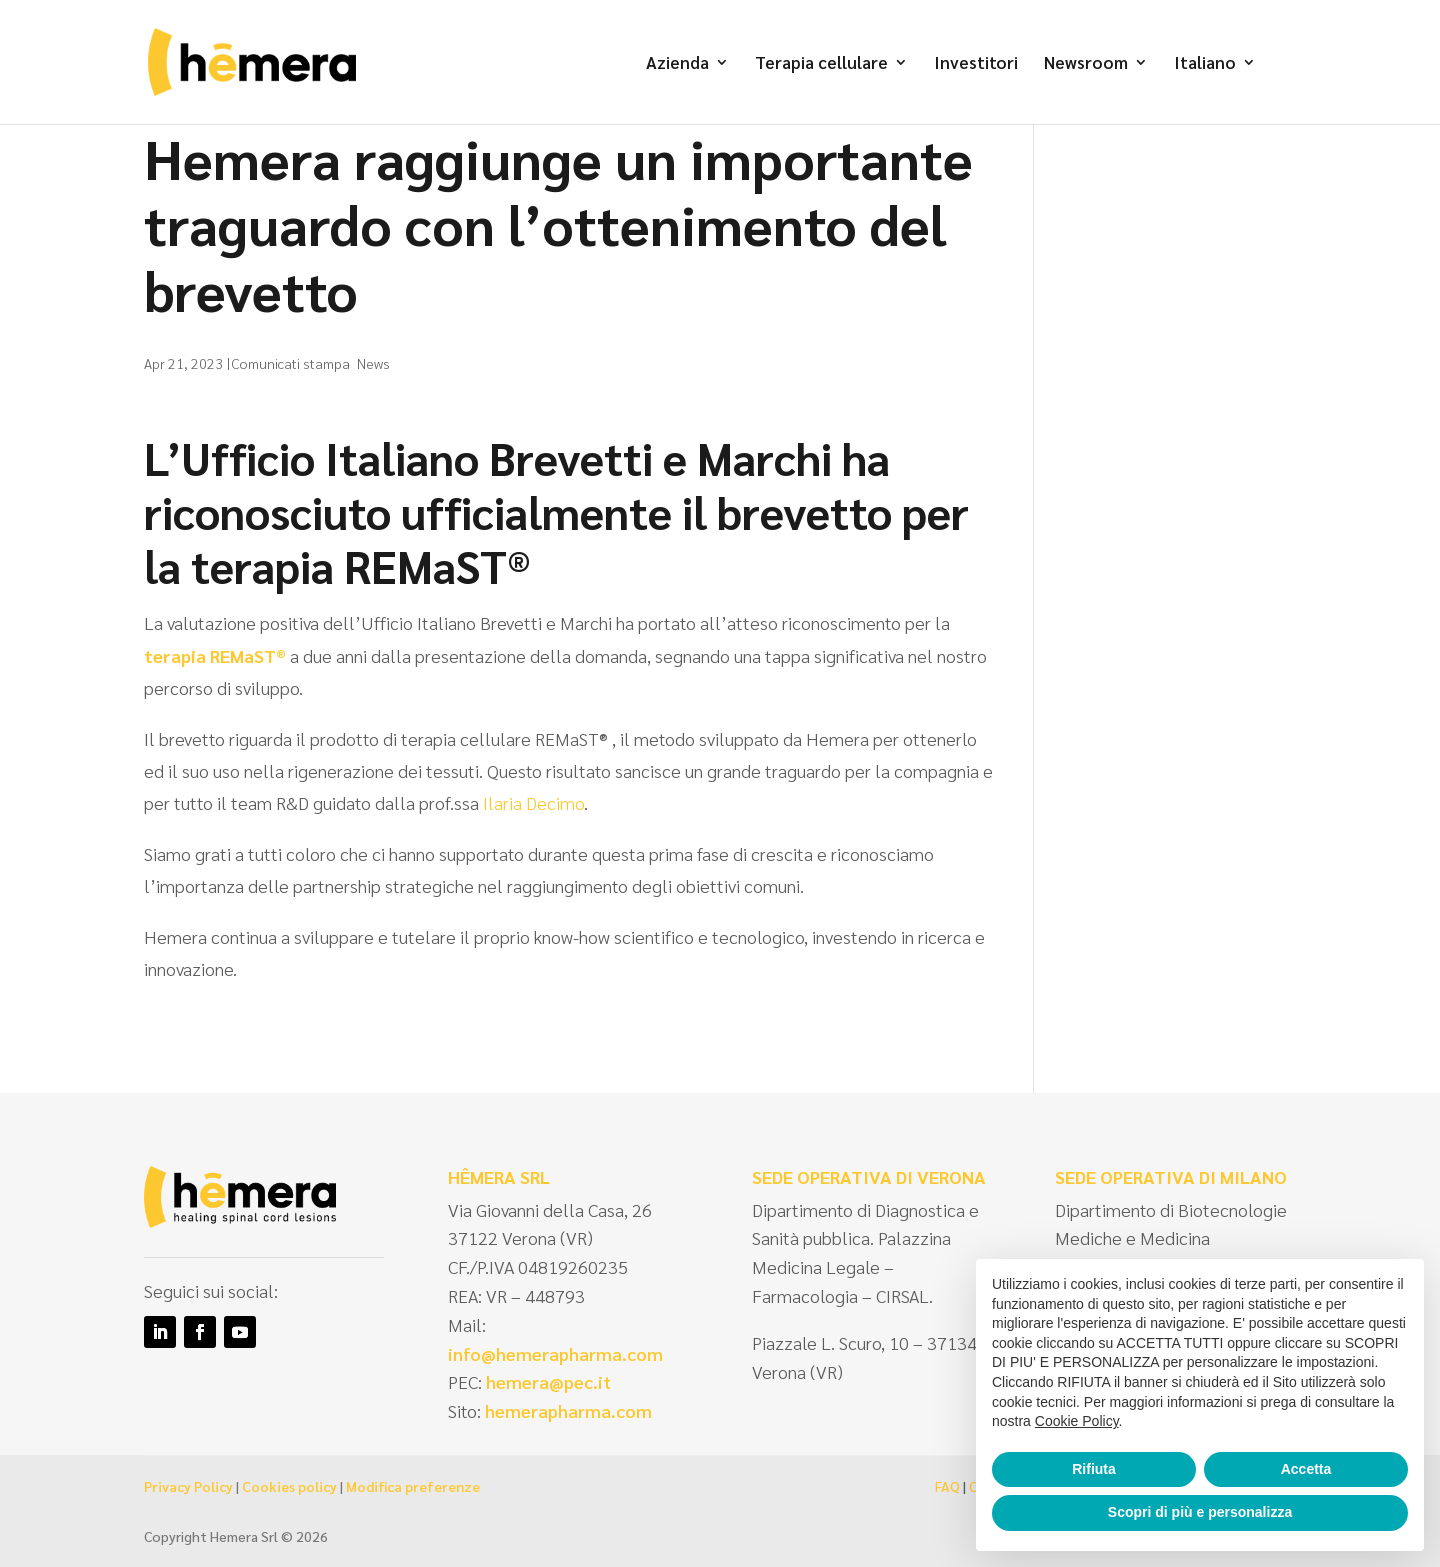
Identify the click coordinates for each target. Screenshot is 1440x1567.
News (373, 363)
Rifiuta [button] (1094, 1469)
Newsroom (1086, 64)
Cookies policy (289, 1486)
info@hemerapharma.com (555, 1353)
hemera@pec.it (548, 1381)
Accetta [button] (1306, 1469)
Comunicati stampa (291, 363)
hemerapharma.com (566, 1410)
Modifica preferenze (413, 1486)
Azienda (677, 64)
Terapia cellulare (821, 64)
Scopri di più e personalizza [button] (1200, 1512)
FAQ (947, 1486)
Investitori (976, 64)
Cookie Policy (1077, 1421)
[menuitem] (1215, 89)
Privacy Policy (188, 1486)
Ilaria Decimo (533, 802)
